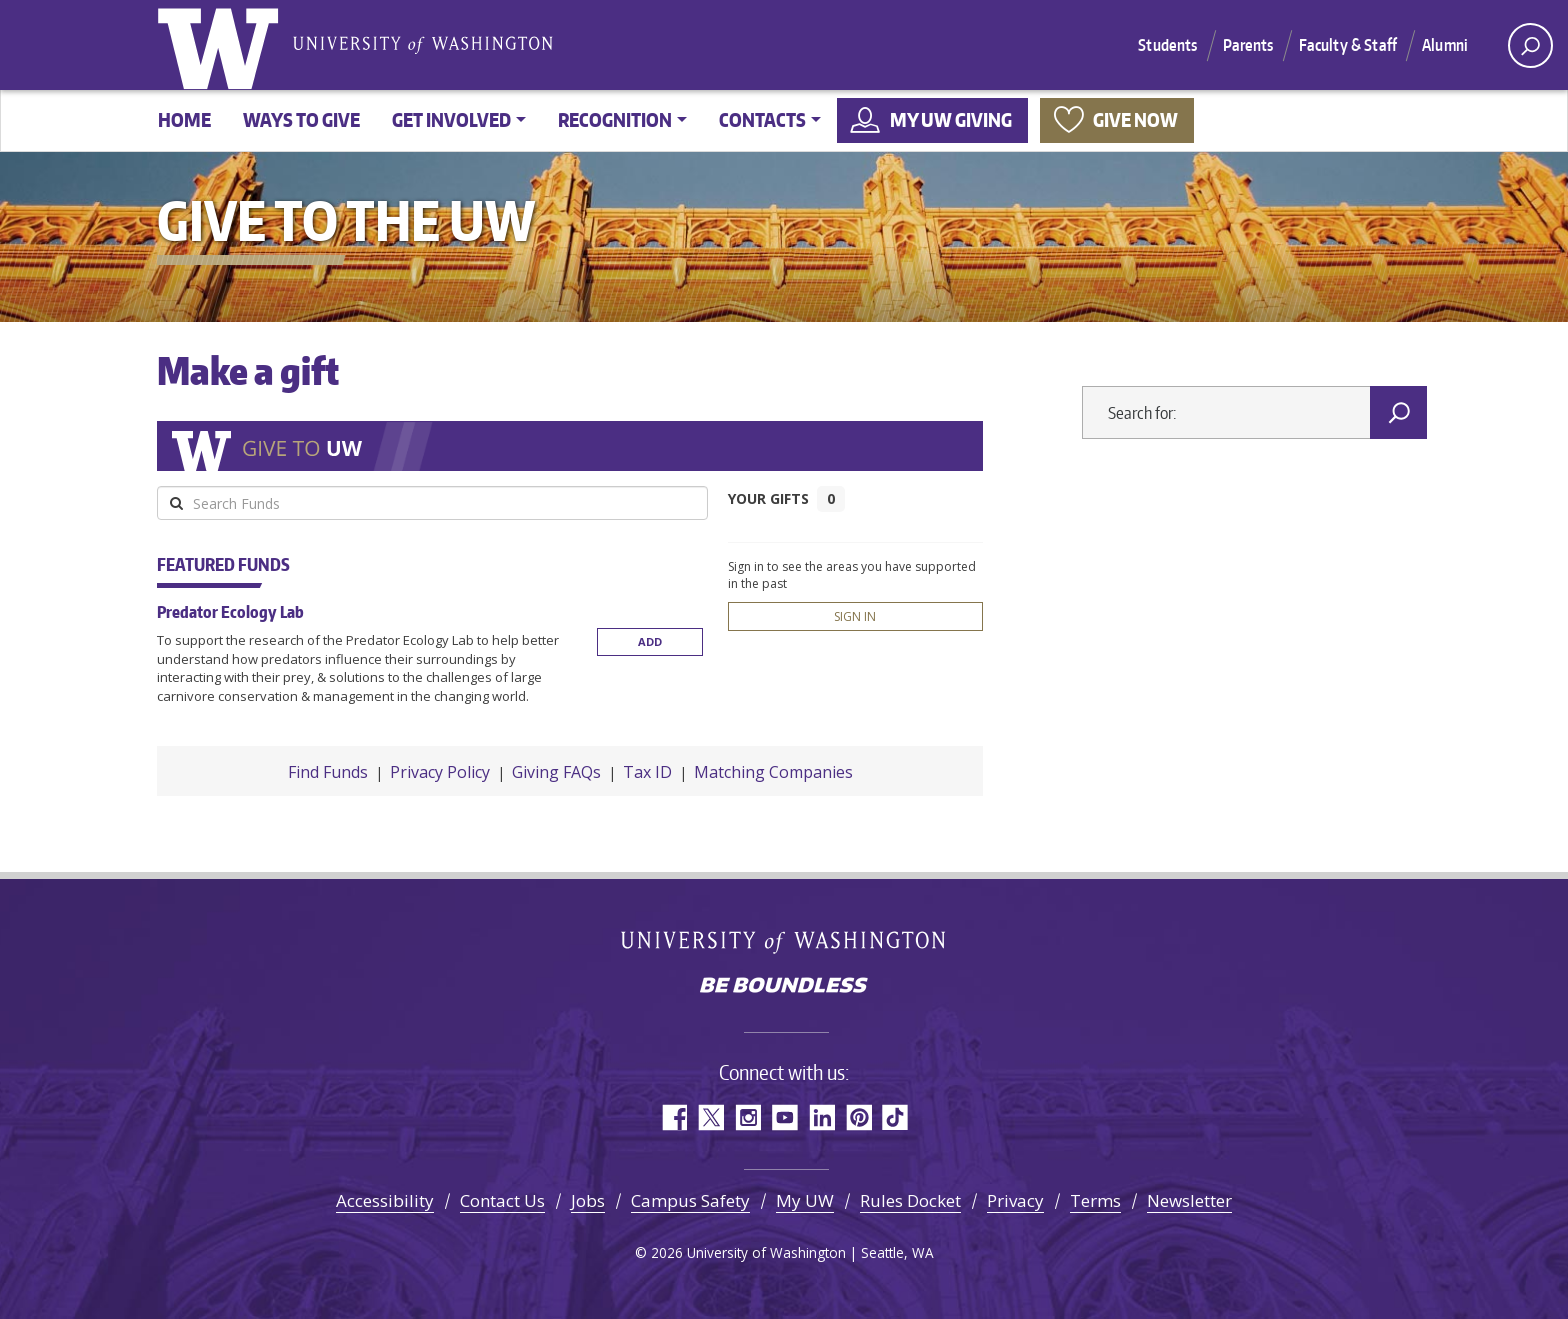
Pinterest (858, 1117)
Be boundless (784, 987)
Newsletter (1189, 1200)
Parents (1248, 45)
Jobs (588, 1200)
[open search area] (1530, 45)
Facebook (673, 1117)
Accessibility (385, 1200)
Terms (1095, 1200)
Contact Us (502, 1200)
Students (1167, 45)
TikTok (895, 1117)
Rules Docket (910, 1200)
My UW (805, 1200)
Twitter (710, 1117)
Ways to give (301, 119)
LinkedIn (821, 1117)
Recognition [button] (615, 119)
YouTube (784, 1117)
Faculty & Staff (1348, 45)
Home (184, 119)
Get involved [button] (451, 119)
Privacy (1015, 1200)
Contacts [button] (762, 119)
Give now (1135, 119)
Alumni (1445, 45)
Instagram (747, 1117)
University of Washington (222, 45)
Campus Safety (690, 1200)
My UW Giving (951, 119)
